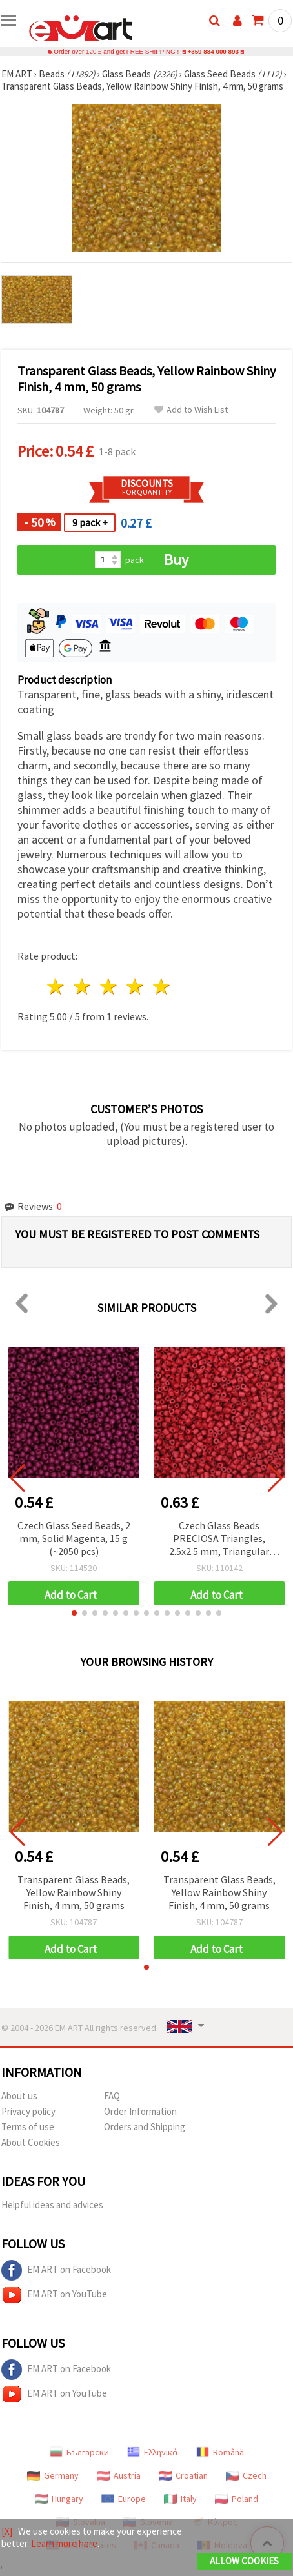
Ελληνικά (152, 2452)
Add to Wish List (191, 410)
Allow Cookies (244, 2561)
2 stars (83, 986)
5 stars (161, 986)
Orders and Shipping (144, 2127)
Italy (180, 2498)
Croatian (183, 2475)
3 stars (109, 986)
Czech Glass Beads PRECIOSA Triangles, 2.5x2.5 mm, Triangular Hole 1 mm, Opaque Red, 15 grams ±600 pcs (219, 1539)
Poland (236, 2498)
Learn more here (64, 2543)
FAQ (112, 2096)
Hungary (59, 2498)
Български (79, 2452)
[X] (6, 2531)
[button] (74, 1613)
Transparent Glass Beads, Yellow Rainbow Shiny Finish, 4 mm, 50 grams (73, 1892)
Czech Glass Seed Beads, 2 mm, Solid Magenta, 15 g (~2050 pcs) (73, 1538)
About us (19, 2096)
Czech (246, 2475)
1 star (56, 986)
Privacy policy (28, 2111)
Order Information (140, 2111)
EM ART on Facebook (56, 2270)
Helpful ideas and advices (52, 2205)
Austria (119, 2475)
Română (220, 2452)
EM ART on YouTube (54, 2294)
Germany (53, 2475)
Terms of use (27, 2127)
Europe (123, 2498)
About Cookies (30, 2142)
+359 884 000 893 (213, 51)
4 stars (135, 986)
